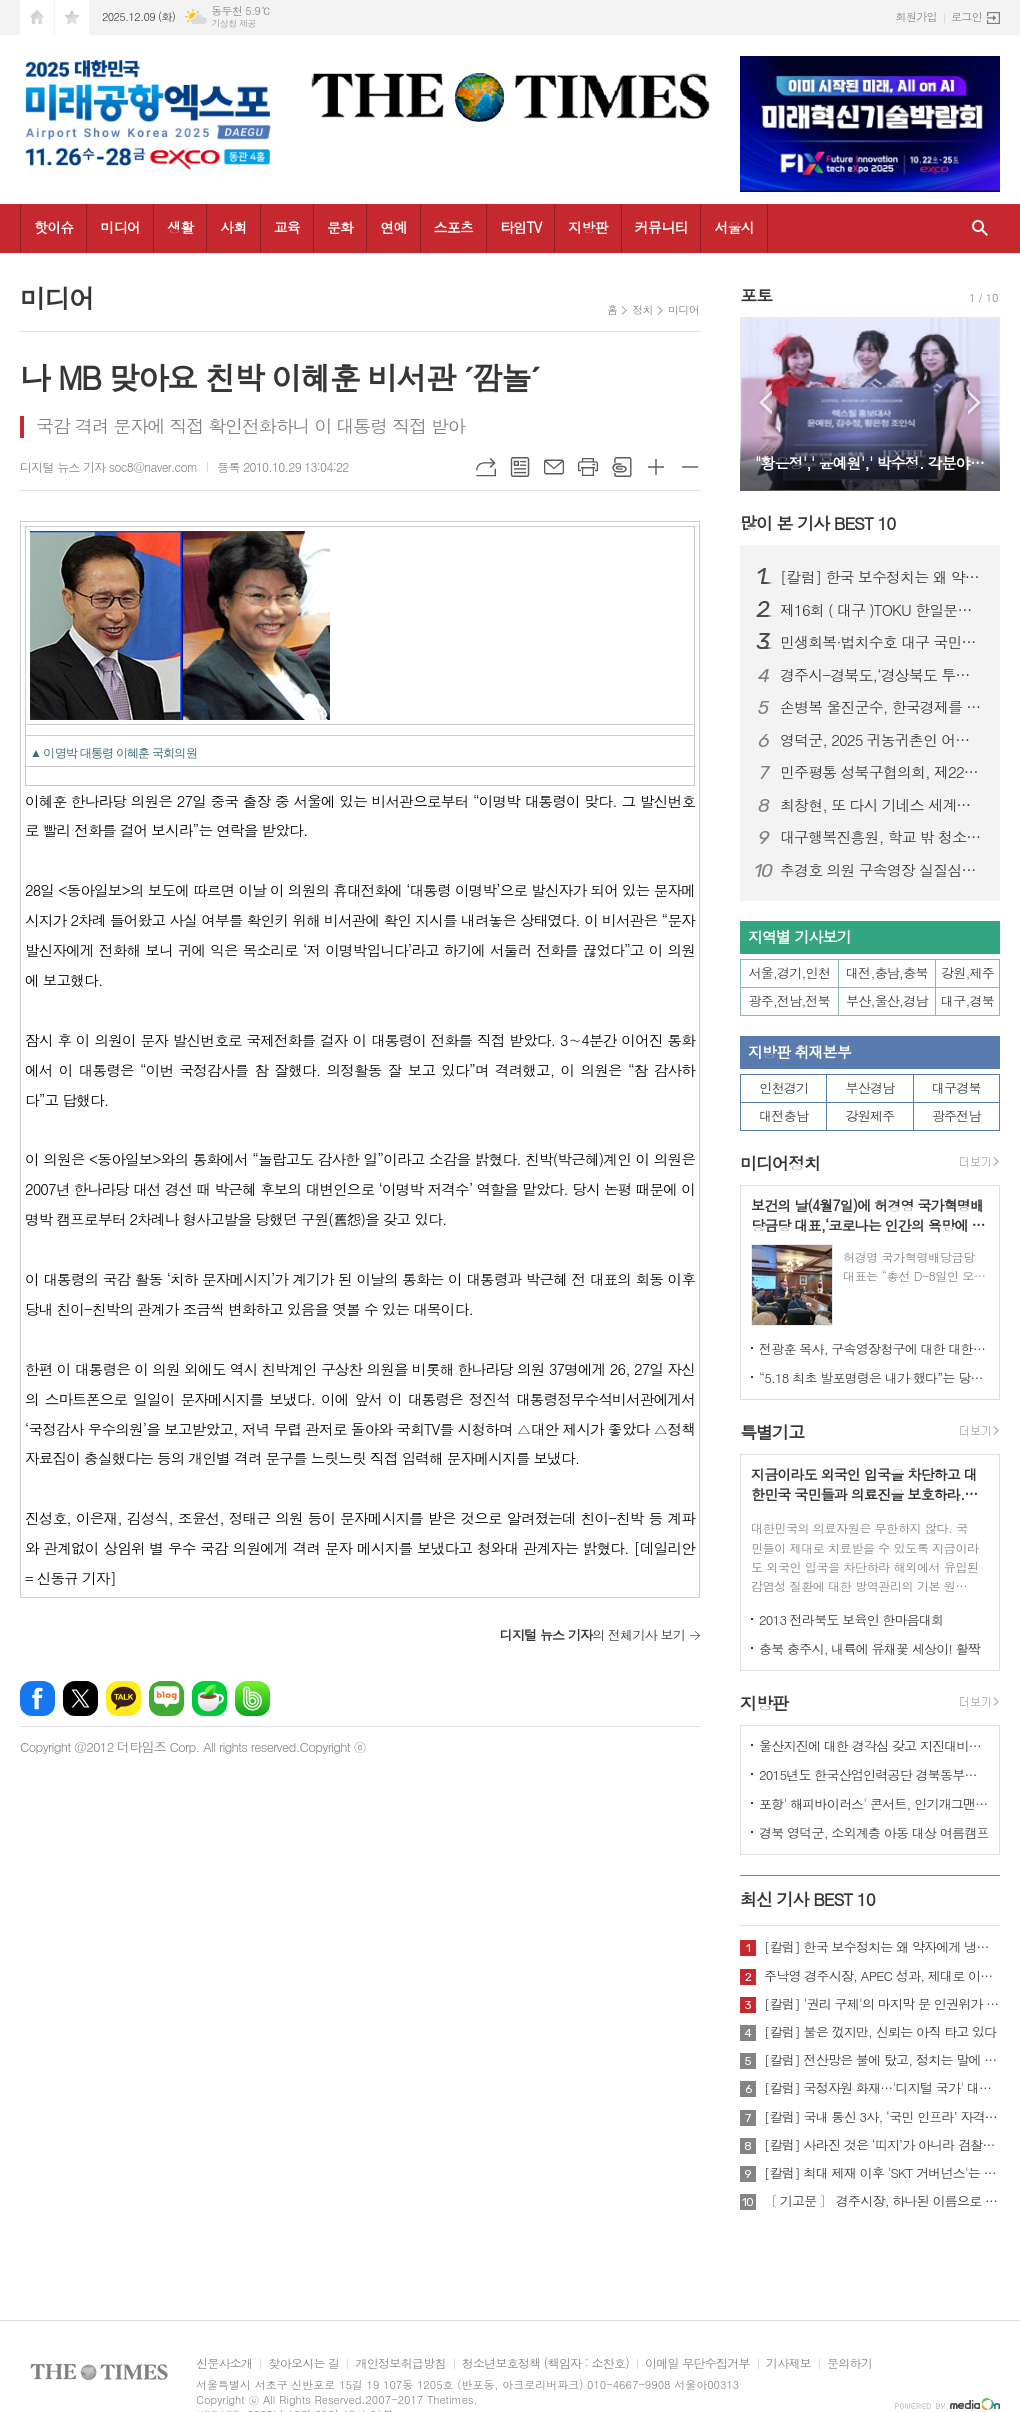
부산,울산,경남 (887, 1000)
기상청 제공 (233, 23)
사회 (233, 227)
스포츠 (453, 227)
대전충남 (783, 1115)
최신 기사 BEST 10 (807, 1899)
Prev (765, 402)
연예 (393, 227)
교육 (287, 227)
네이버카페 (209, 1698)
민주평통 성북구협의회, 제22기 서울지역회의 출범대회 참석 (882, 772)
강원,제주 (967, 972)
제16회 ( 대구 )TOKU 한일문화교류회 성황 (882, 610)
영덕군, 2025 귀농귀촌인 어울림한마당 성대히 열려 (882, 740)
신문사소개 (224, 2363)
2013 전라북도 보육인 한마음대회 (851, 1619)
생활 (180, 227)
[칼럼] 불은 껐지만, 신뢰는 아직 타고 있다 (880, 2032)
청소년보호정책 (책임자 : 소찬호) (545, 2363)
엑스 (80, 1698)
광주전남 (956, 1115)
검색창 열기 (980, 228)
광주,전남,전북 (790, 1000)
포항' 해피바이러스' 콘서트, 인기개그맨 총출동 (874, 1803)
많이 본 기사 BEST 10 (817, 523)
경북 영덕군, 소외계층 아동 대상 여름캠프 (874, 1832)
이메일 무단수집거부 (697, 2363)
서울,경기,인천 (790, 972)
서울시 (733, 227)
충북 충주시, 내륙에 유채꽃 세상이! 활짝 (869, 1648)
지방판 (587, 227)
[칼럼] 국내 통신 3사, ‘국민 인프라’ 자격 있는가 (882, 2117)
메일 (554, 467)
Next (974, 402)
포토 (756, 295)
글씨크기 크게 (656, 467)
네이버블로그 (166, 1698)
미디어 (119, 227)
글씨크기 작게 (690, 467)
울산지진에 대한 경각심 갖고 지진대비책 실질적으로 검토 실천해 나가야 (874, 1745)
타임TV (520, 227)
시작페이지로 (37, 17)
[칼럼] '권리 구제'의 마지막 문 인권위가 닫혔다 (882, 2004)
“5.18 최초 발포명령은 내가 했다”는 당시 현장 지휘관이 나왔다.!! (874, 1377)
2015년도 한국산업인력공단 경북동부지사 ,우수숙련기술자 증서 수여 (874, 1774)
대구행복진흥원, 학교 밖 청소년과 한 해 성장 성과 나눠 (882, 837)
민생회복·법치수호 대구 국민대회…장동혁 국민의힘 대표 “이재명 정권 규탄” (882, 642)
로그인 (966, 16)
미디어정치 (780, 1163)
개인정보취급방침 (400, 2363)
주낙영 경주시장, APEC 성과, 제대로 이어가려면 (882, 1976)
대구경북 (956, 1087)
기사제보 (788, 2363)
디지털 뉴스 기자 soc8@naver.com (108, 466)
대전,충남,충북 (887, 972)
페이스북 (37, 1698)
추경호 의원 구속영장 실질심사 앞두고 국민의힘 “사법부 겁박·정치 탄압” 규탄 (882, 870)
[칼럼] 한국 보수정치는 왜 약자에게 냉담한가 (882, 577)
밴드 (252, 1698)
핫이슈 (53, 227)
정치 (642, 309)
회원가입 (916, 16)
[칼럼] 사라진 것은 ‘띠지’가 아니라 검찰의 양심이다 (882, 2145)
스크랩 (622, 467)
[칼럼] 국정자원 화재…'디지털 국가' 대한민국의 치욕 (882, 2088)
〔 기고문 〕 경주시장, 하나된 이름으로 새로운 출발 (882, 2201)
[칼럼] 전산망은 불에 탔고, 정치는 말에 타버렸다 (882, 2060)
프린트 (588, 467)
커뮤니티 (661, 227)
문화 (340, 227)
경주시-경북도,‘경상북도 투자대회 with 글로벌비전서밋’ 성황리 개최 (882, 675)
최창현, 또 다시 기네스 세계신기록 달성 (882, 805)
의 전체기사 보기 (592, 1634)
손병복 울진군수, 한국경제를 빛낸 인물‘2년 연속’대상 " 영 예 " (882, 707)
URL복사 (486, 467)
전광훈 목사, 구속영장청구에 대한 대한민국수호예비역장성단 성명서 (874, 1348)
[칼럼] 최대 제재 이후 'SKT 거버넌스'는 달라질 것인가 (882, 2173)
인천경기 (783, 1087)
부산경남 (870, 1087)
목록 (520, 467)
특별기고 (772, 1432)
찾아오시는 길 (303, 2363)
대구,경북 (967, 1000)
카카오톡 (123, 1698)
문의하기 (849, 2363)
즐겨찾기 (72, 17)
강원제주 (870, 1115)
